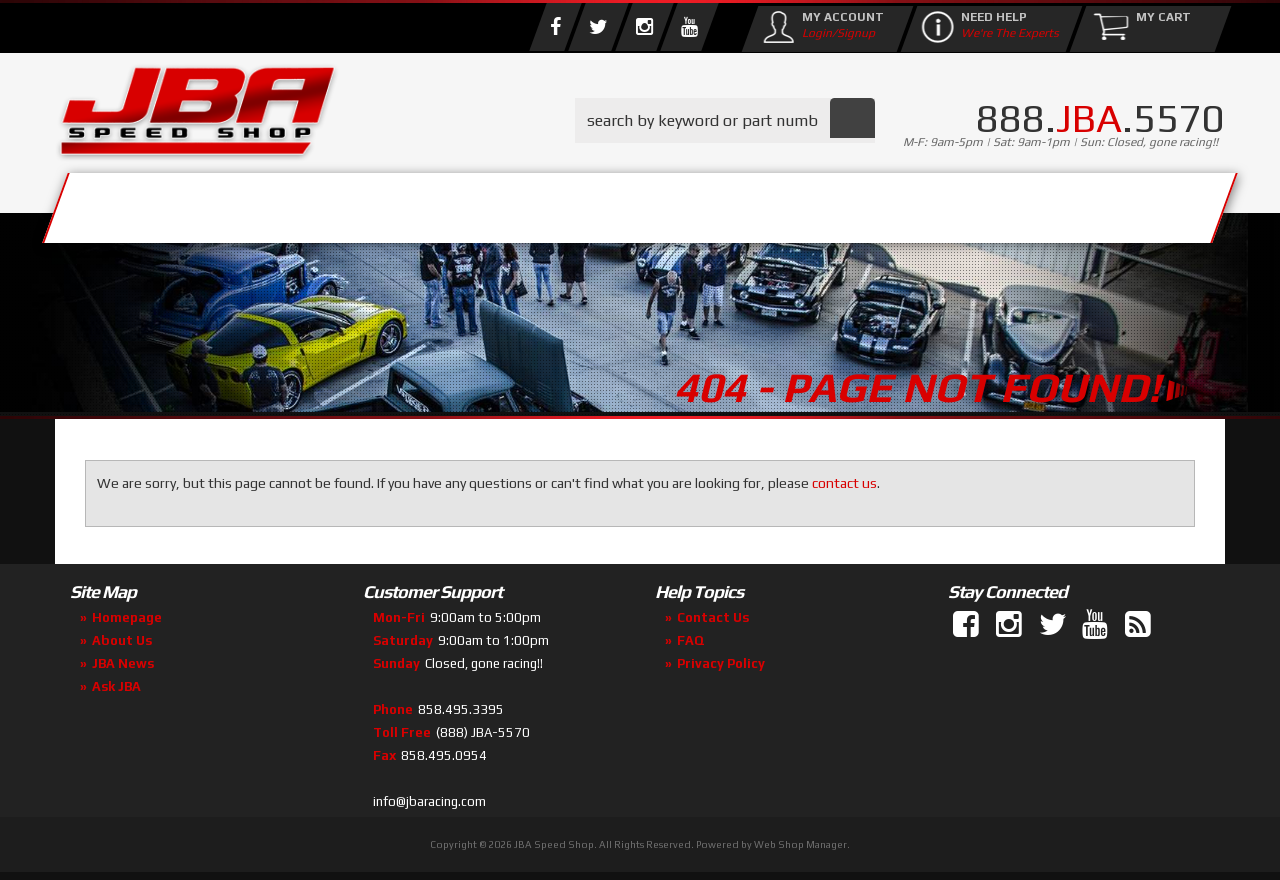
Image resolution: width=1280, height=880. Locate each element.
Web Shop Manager (800, 844)
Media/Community (809, 202)
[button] (725, 120)
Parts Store (552, 202)
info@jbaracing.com (429, 801)
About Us (348, 202)
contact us (844, 483)
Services (165, 202)
